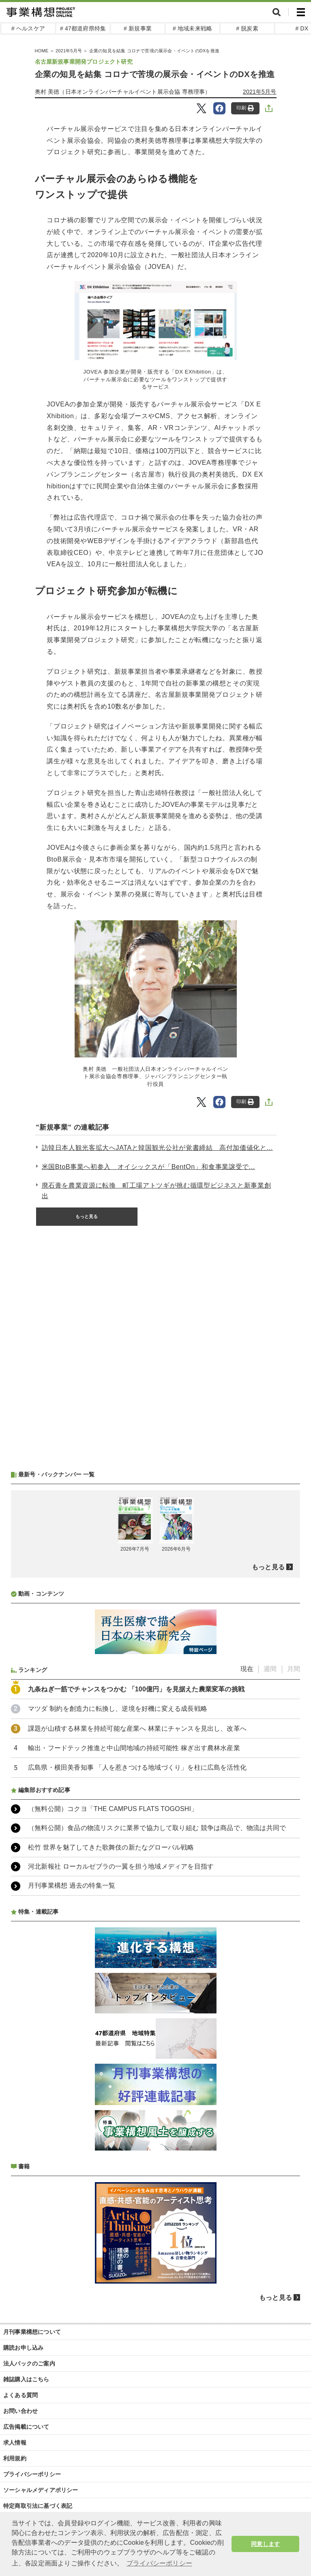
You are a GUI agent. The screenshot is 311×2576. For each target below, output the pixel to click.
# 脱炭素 (247, 28)
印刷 (245, 108)
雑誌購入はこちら (26, 2379)
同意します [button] (265, 2544)
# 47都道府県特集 (83, 28)
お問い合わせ (20, 2411)
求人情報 (14, 2442)
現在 (246, 1668)
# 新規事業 (138, 28)
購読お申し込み (23, 2347)
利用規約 (14, 2458)
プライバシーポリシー (32, 2474)
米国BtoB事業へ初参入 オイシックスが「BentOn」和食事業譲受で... (148, 1166)
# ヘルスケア (28, 28)
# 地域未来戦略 (192, 28)
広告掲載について (26, 2426)
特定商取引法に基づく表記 (37, 2506)
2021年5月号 (69, 50)
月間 (293, 1668)
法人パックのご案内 (29, 2363)
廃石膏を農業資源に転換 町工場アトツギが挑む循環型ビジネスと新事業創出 (156, 1190)
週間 (270, 1668)
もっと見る (86, 1216)
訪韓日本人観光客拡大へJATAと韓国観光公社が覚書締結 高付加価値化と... (157, 1147)
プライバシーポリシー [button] (159, 2563)
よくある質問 (20, 2395)
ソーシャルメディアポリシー (40, 2490)
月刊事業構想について (32, 2332)
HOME (42, 50)
